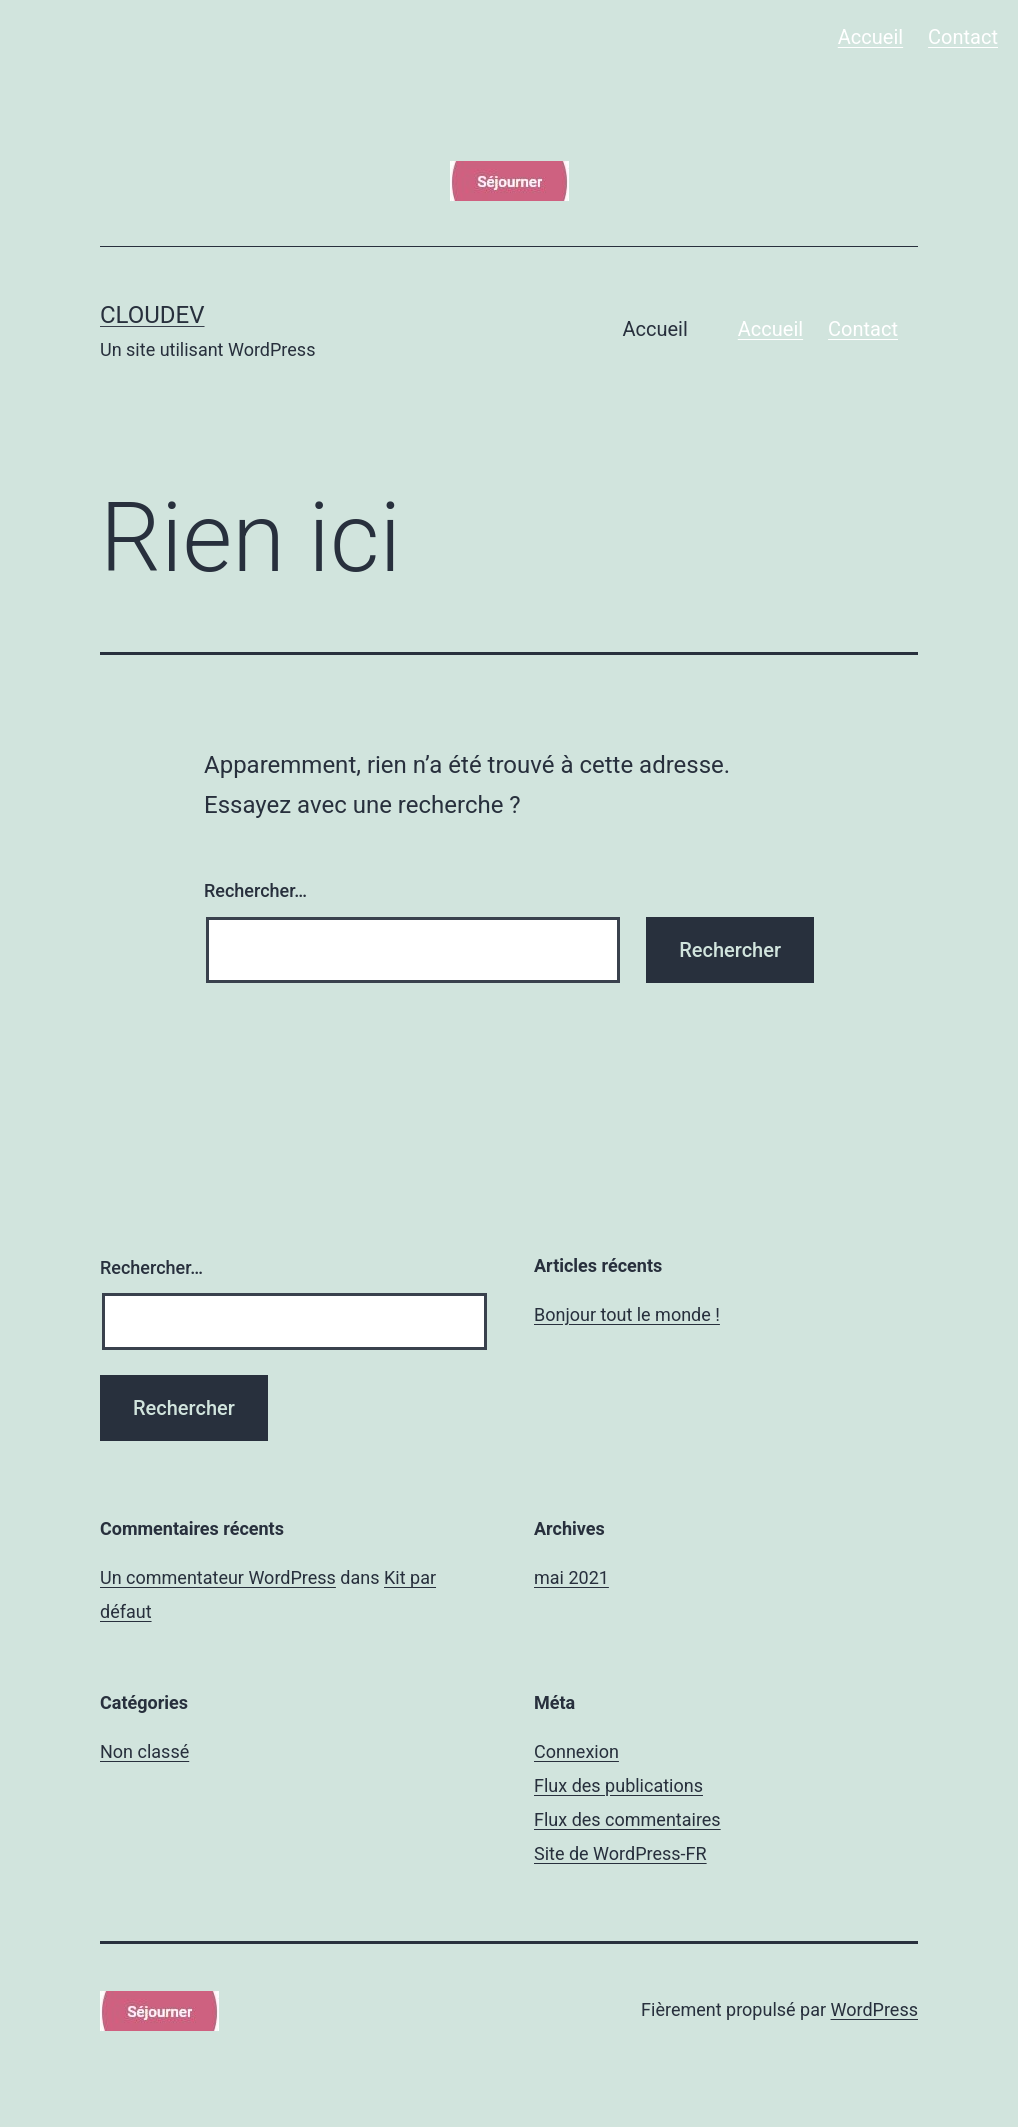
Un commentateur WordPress (218, 1577)
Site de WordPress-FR (620, 1853)
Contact (963, 37)
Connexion (576, 1751)
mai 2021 (571, 1577)
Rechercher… (255, 890)
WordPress (874, 2009)
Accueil (870, 37)
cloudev (152, 315)
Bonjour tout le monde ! (627, 1314)
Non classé (144, 1751)
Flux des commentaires (627, 1819)
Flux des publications (618, 1785)
